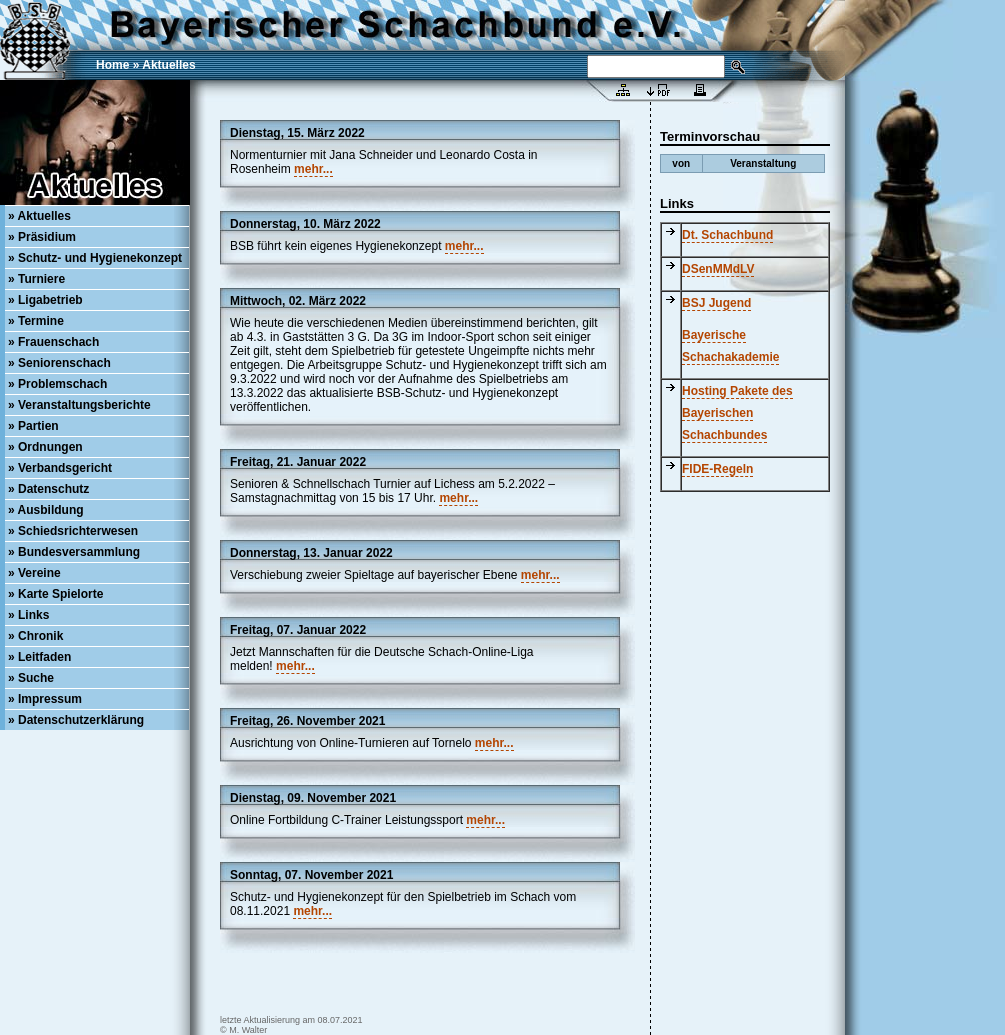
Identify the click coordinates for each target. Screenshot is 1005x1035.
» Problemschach (57, 384)
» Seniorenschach (59, 363)
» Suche (31, 678)
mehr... (313, 169)
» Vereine (34, 573)
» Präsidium (42, 237)
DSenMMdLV (718, 269)
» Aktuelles (39, 216)
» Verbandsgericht (60, 468)
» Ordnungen (45, 447)
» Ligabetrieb (45, 300)
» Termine (36, 321)
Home (112, 65)
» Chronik (35, 636)
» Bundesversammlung (74, 552)
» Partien (33, 426)
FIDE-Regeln (717, 469)
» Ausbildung (46, 510)
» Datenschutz (48, 489)
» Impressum (45, 699)
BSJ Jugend (716, 303)
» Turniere (36, 279)
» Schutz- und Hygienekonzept (95, 258)
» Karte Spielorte (55, 594)
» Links (28, 615)
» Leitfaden (39, 657)
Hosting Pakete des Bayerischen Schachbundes (737, 413)
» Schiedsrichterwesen (73, 531)
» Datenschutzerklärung (76, 720)
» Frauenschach (53, 342)
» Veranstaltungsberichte (79, 405)
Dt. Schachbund (727, 235)
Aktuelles (168, 65)
